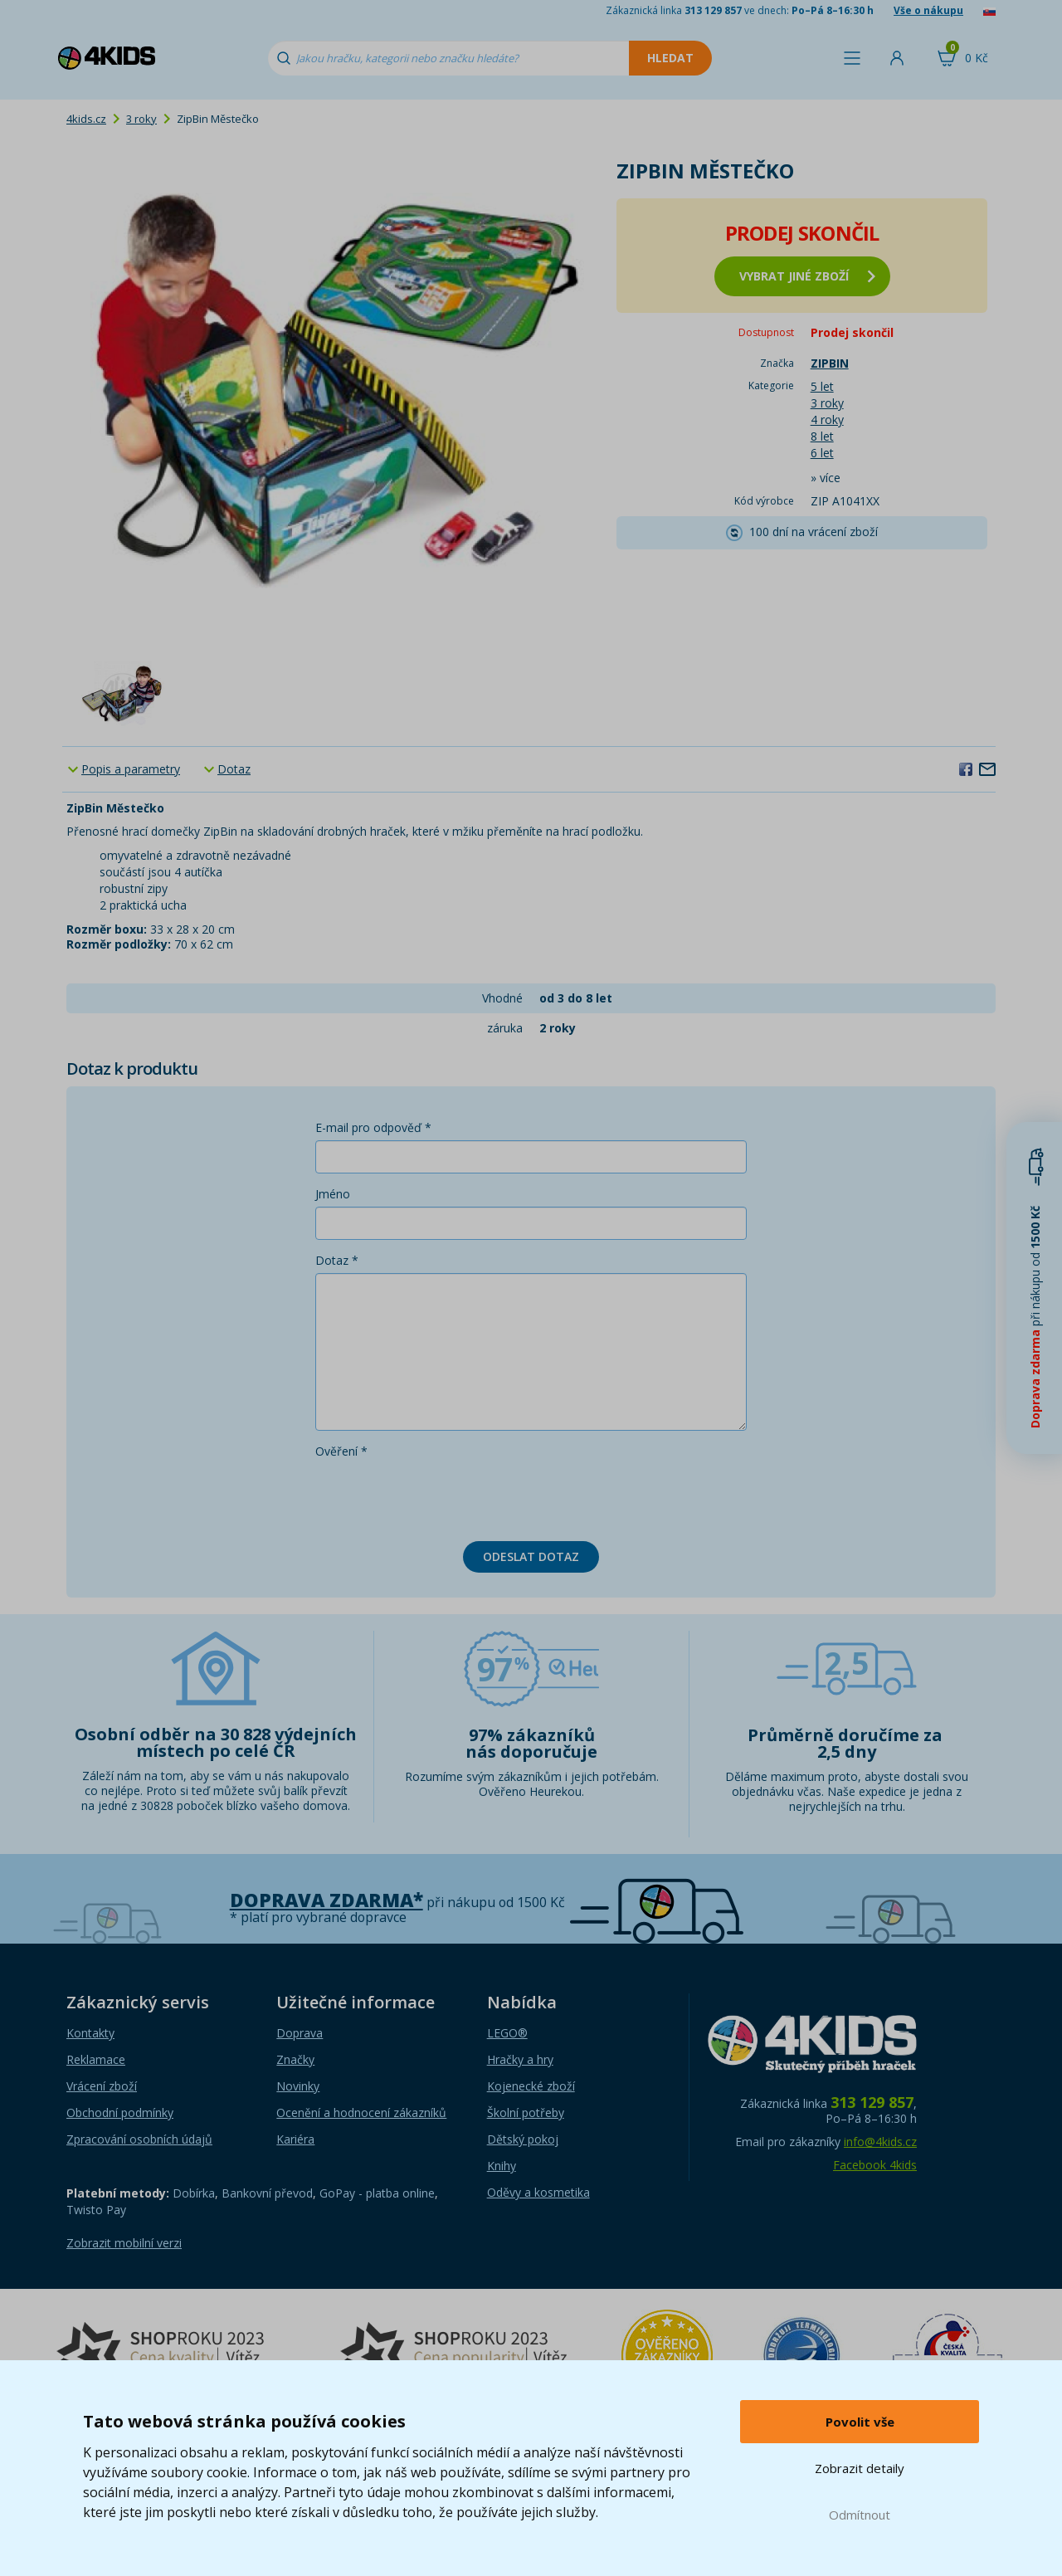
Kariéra (295, 2139)
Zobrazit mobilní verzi (124, 2243)
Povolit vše (860, 2421)
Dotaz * (336, 1260)
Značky (295, 2059)
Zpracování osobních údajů (139, 2139)
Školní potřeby (525, 2112)
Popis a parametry (130, 769)
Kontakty (90, 2033)
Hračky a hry (520, 2059)
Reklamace (95, 2059)
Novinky (297, 2086)
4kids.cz (86, 118)
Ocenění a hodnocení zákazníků (361, 2112)
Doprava (299, 2033)
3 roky (141, 118)
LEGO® (507, 2033)
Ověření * (341, 1451)
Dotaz (234, 769)
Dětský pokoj (522, 2139)
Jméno (332, 1194)
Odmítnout (859, 2514)
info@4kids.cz (880, 2141)
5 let (822, 386)
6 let (822, 453)
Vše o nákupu (928, 10)
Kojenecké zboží (531, 2086)
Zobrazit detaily (859, 2468)
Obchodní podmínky (119, 2112)
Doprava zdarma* (326, 1900)
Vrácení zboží (101, 2086)
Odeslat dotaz (531, 1556)
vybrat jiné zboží (807, 276)
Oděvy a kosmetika (538, 2192)
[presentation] (441, 1496)
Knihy (501, 2166)
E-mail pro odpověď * (373, 1127)
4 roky (827, 419)
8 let (822, 436)
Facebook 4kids (875, 2165)
